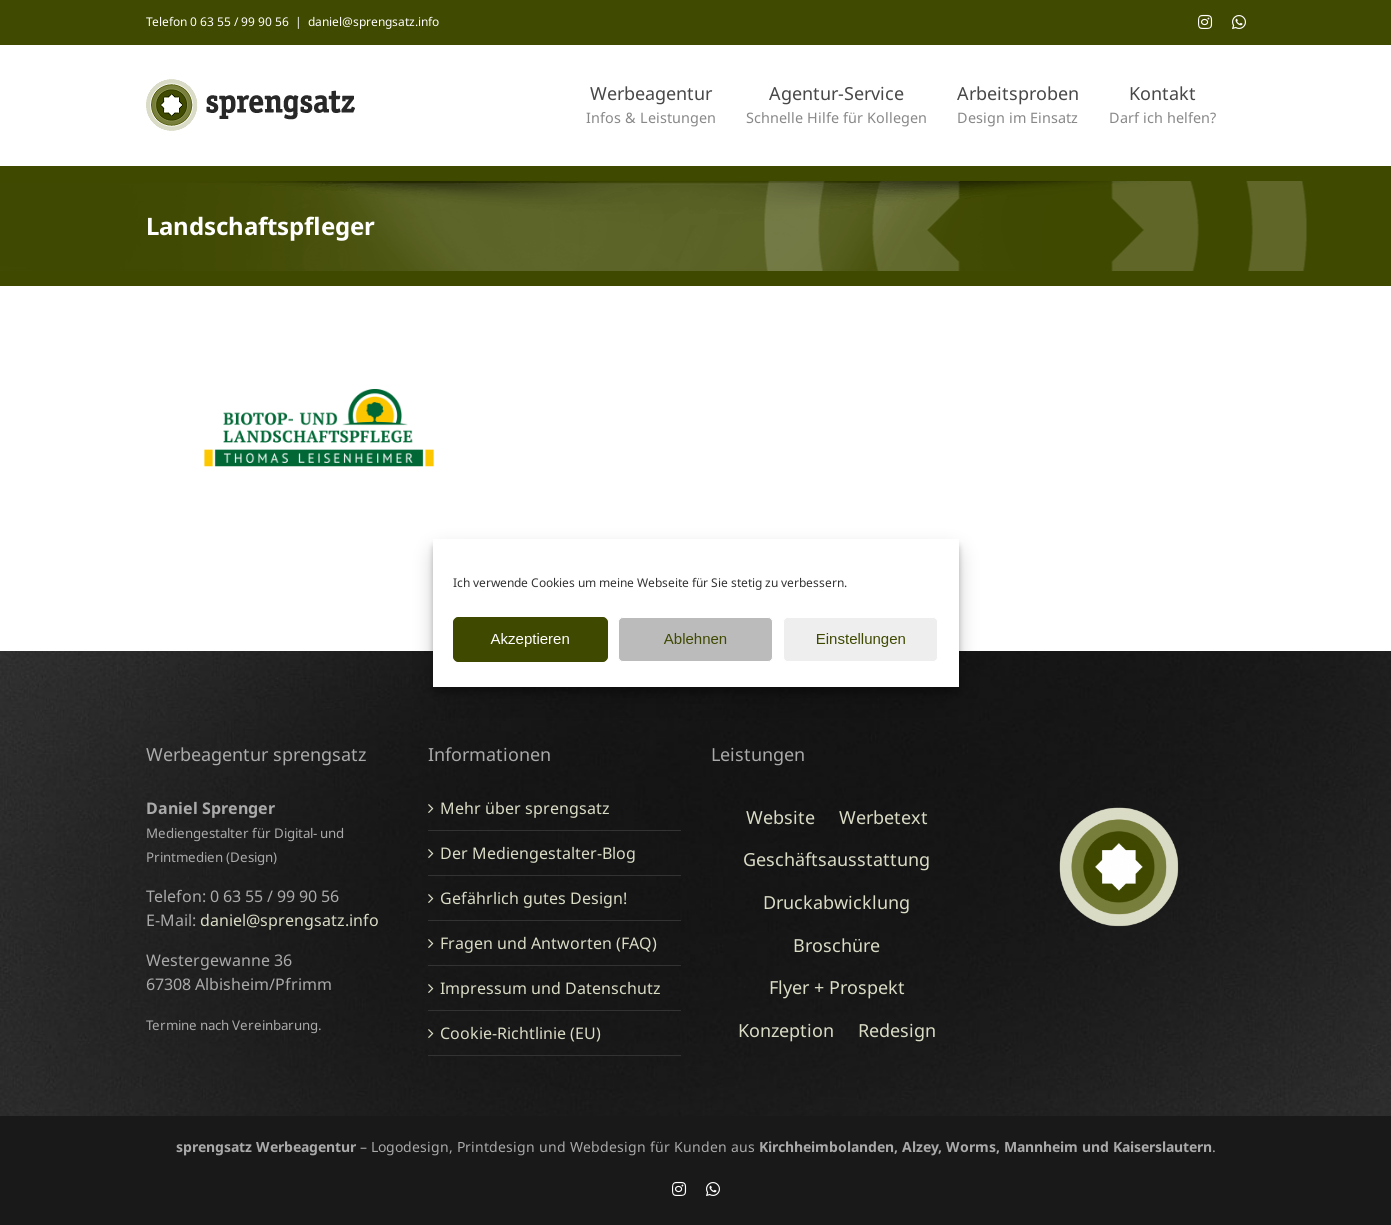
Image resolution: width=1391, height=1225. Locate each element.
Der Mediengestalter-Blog (538, 853)
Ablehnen (695, 638)
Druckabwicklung (836, 902)
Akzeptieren (530, 638)
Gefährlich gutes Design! (533, 898)
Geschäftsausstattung (836, 859)
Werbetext (883, 817)
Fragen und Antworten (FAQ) (548, 943)
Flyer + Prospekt (837, 987)
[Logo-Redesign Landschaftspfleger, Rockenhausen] (319, 348)
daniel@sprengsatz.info (373, 21)
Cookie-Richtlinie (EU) (520, 1033)
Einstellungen (861, 638)
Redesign (897, 1030)
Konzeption (786, 1030)
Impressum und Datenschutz (550, 988)
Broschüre (836, 945)
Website (780, 817)
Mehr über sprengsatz (525, 808)
